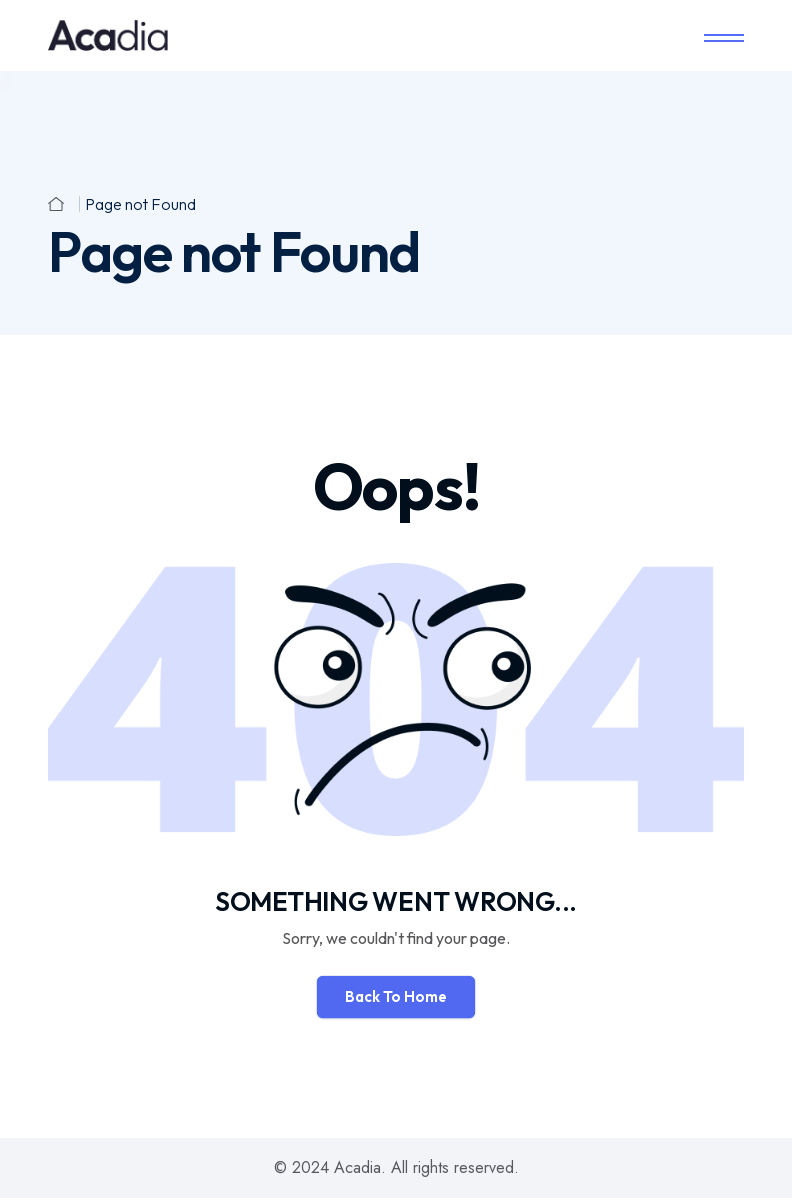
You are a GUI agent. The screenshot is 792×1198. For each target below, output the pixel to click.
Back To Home (396, 996)
